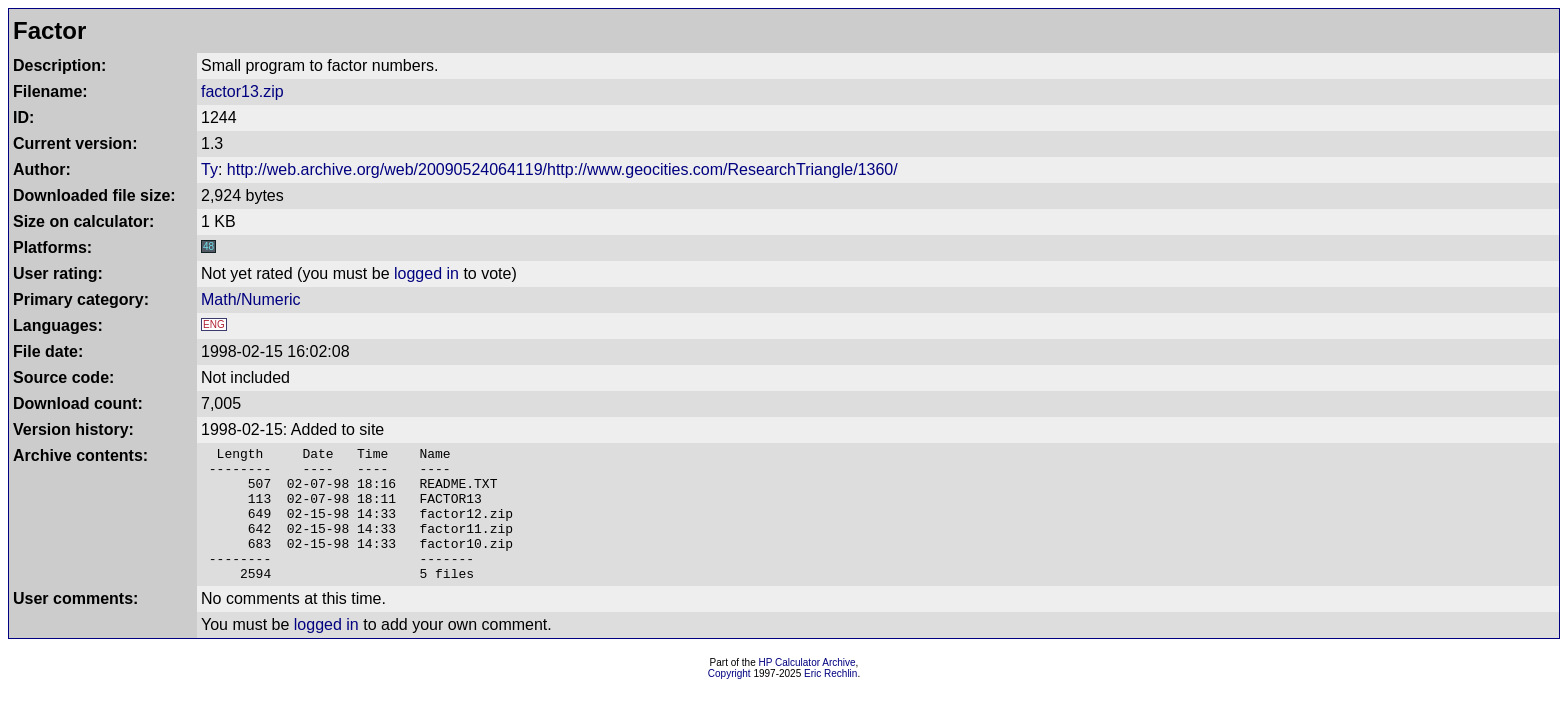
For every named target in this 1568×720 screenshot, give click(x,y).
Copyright (729, 700)
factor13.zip (242, 91)
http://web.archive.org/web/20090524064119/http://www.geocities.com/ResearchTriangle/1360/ (562, 169)
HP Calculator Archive (807, 689)
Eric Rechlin (830, 700)
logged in (426, 273)
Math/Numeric (251, 299)
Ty (209, 169)
